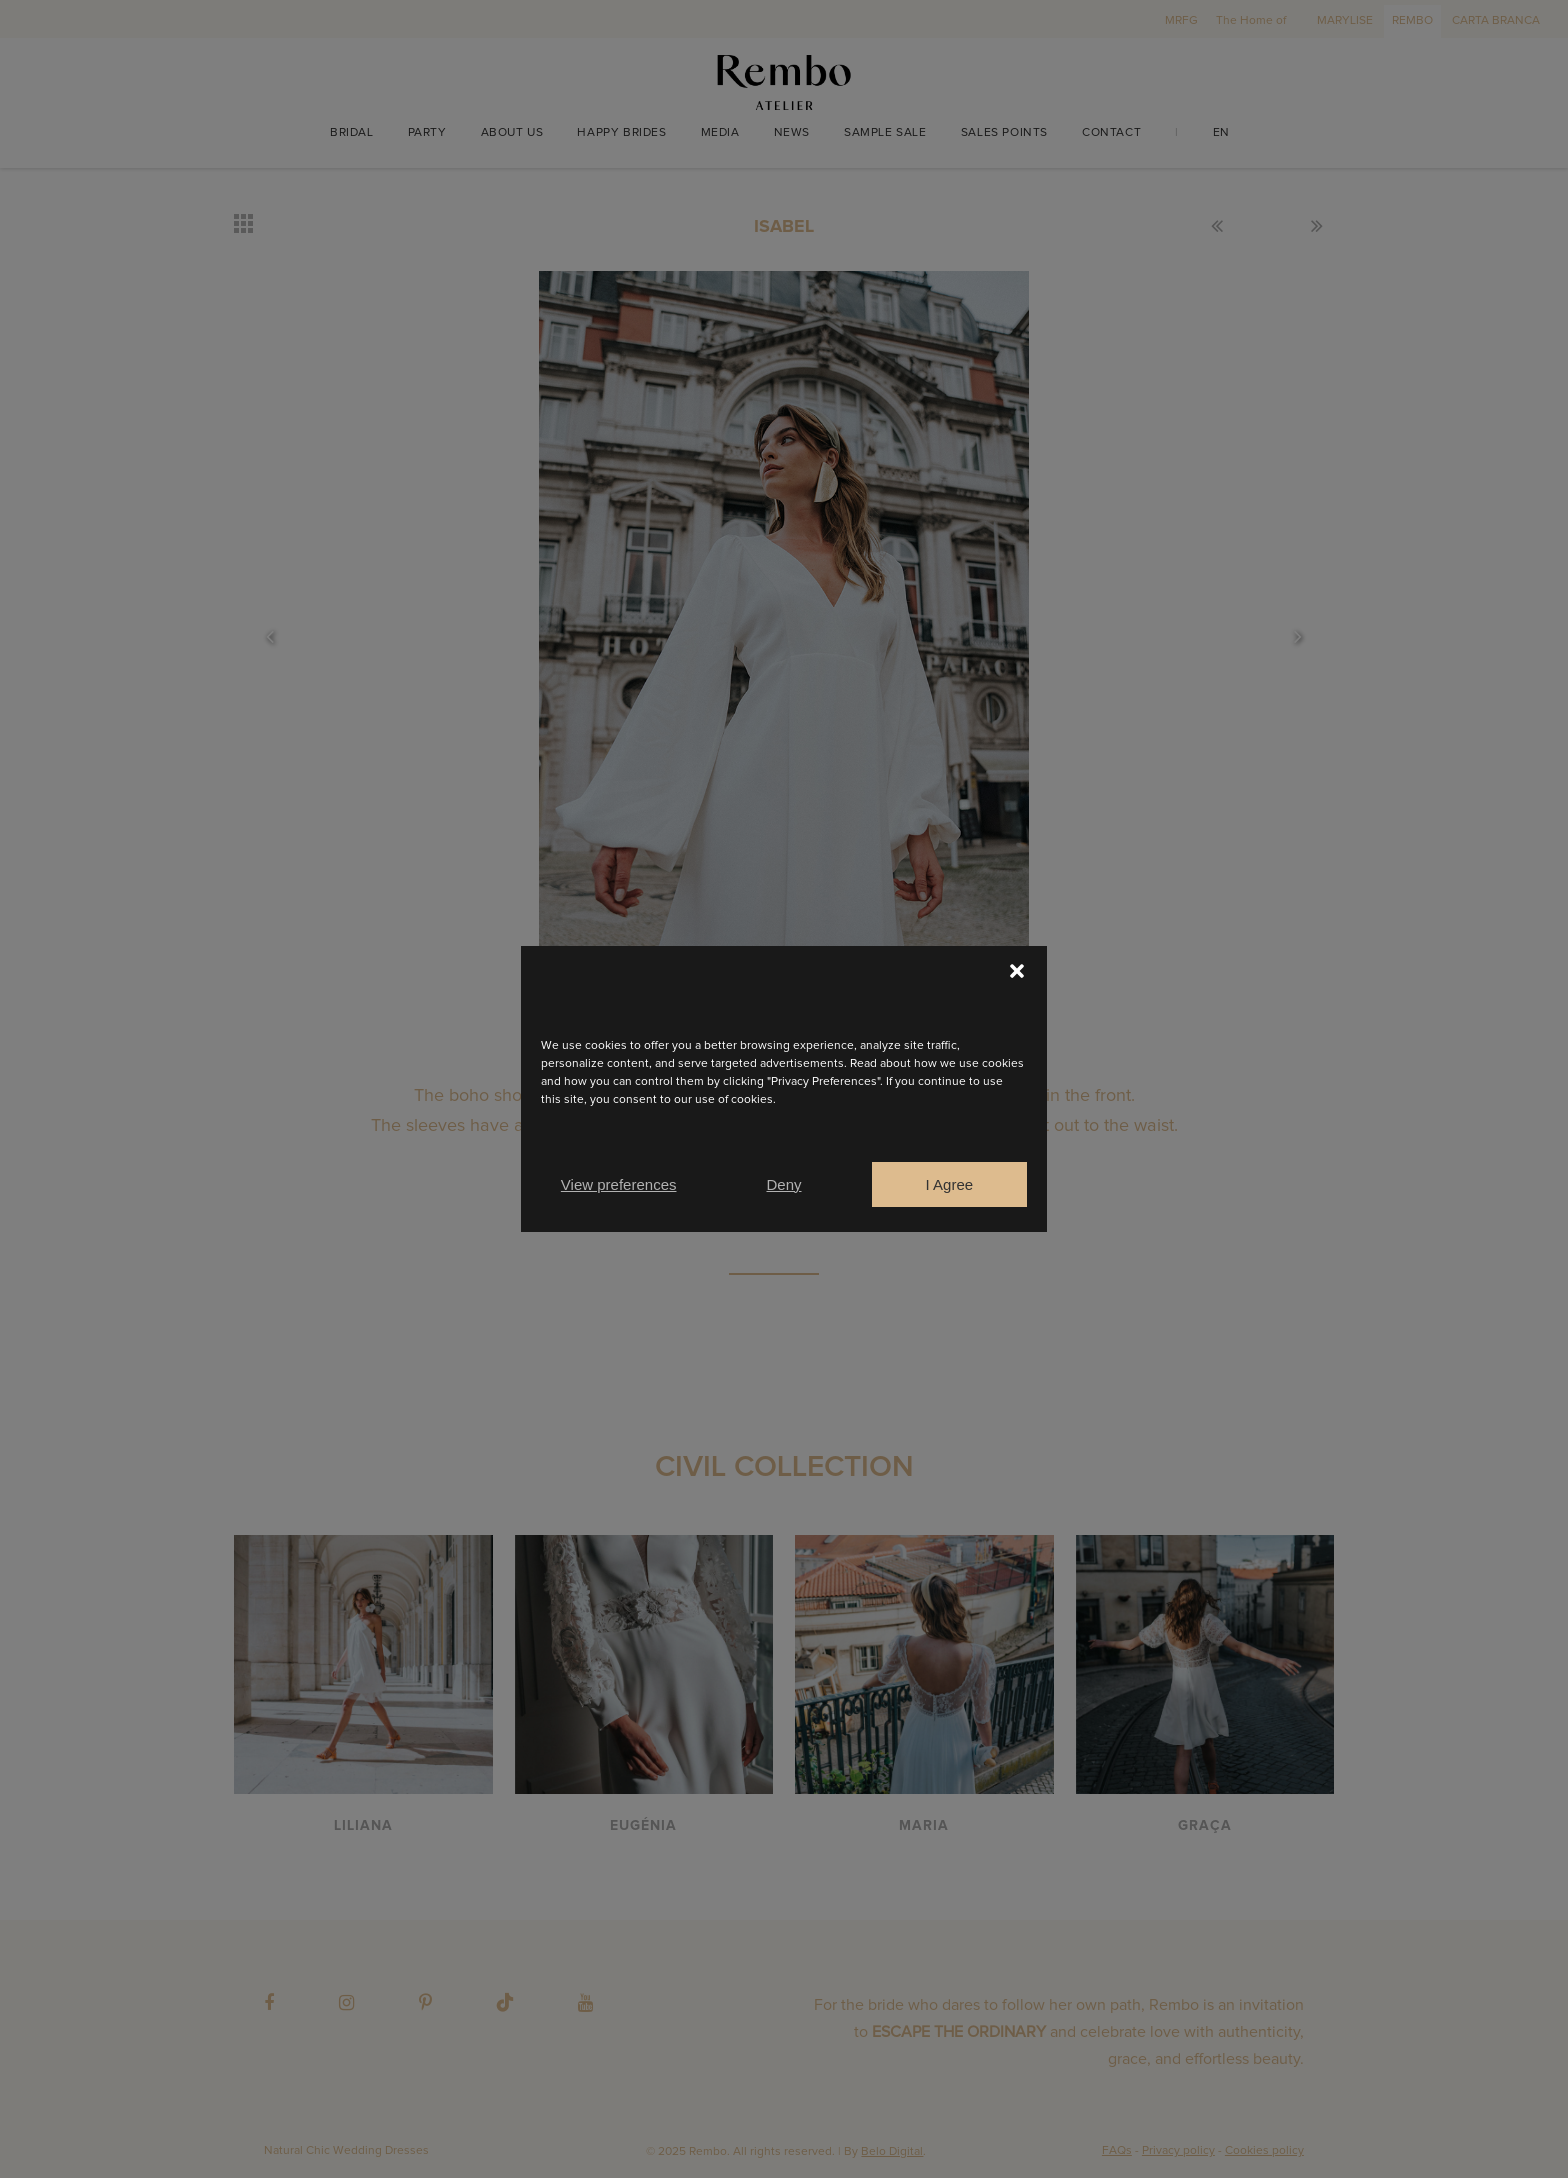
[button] (1017, 971)
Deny (783, 1184)
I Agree (950, 1184)
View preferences (619, 1184)
